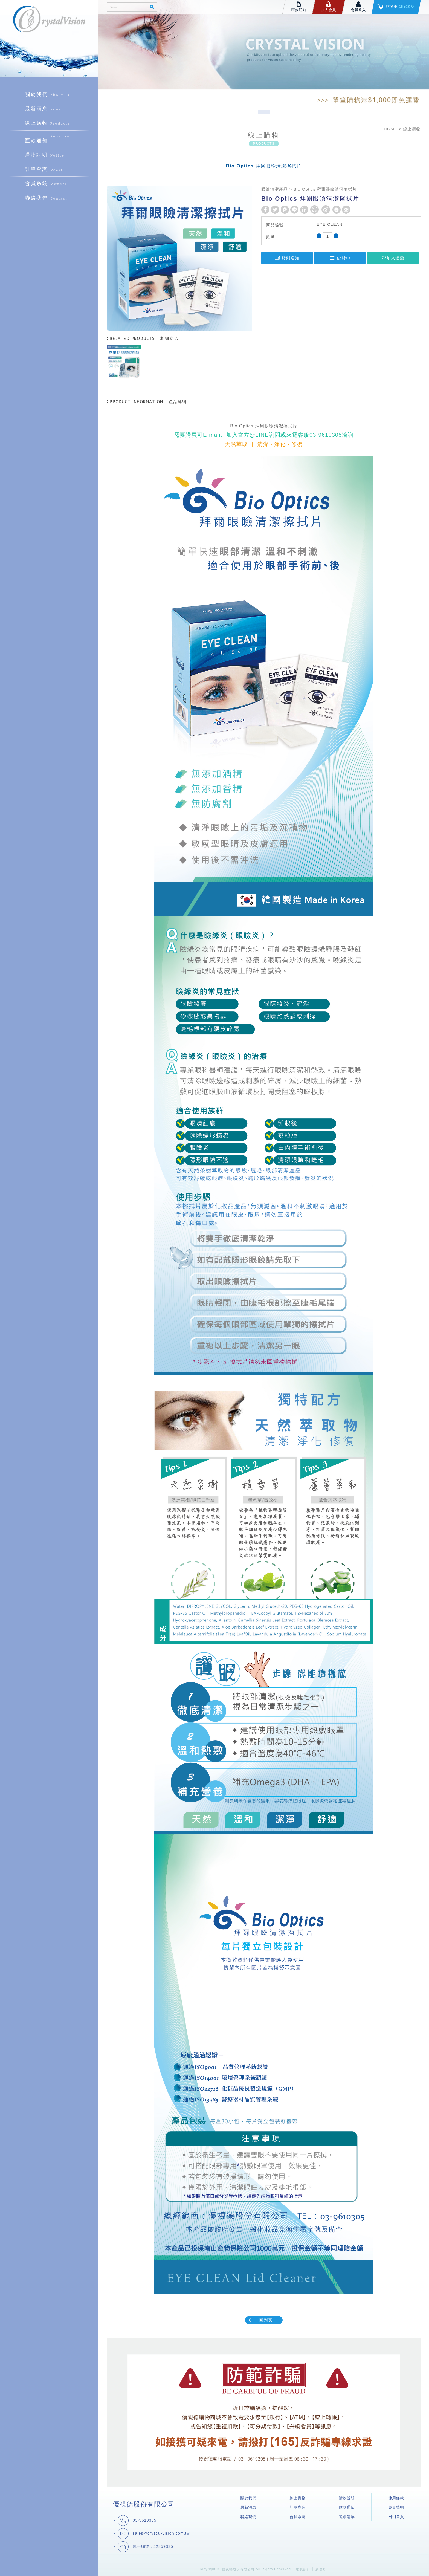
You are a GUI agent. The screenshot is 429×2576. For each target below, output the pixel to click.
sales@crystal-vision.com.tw (161, 2533)
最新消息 (49, 109)
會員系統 (49, 184)
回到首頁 (396, 2516)
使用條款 (396, 2498)
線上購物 (49, 123)
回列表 (260, 2320)
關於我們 (49, 95)
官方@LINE (253, 435)
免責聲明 (396, 2507)
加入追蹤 (392, 258)
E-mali (212, 435)
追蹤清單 (347, 2516)
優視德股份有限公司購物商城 (49, 27)
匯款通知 (49, 139)
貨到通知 (287, 258)
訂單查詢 (49, 169)
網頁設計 (303, 2569)
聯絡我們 (49, 198)
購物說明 (49, 155)
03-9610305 (325, 435)
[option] (123, 362)
